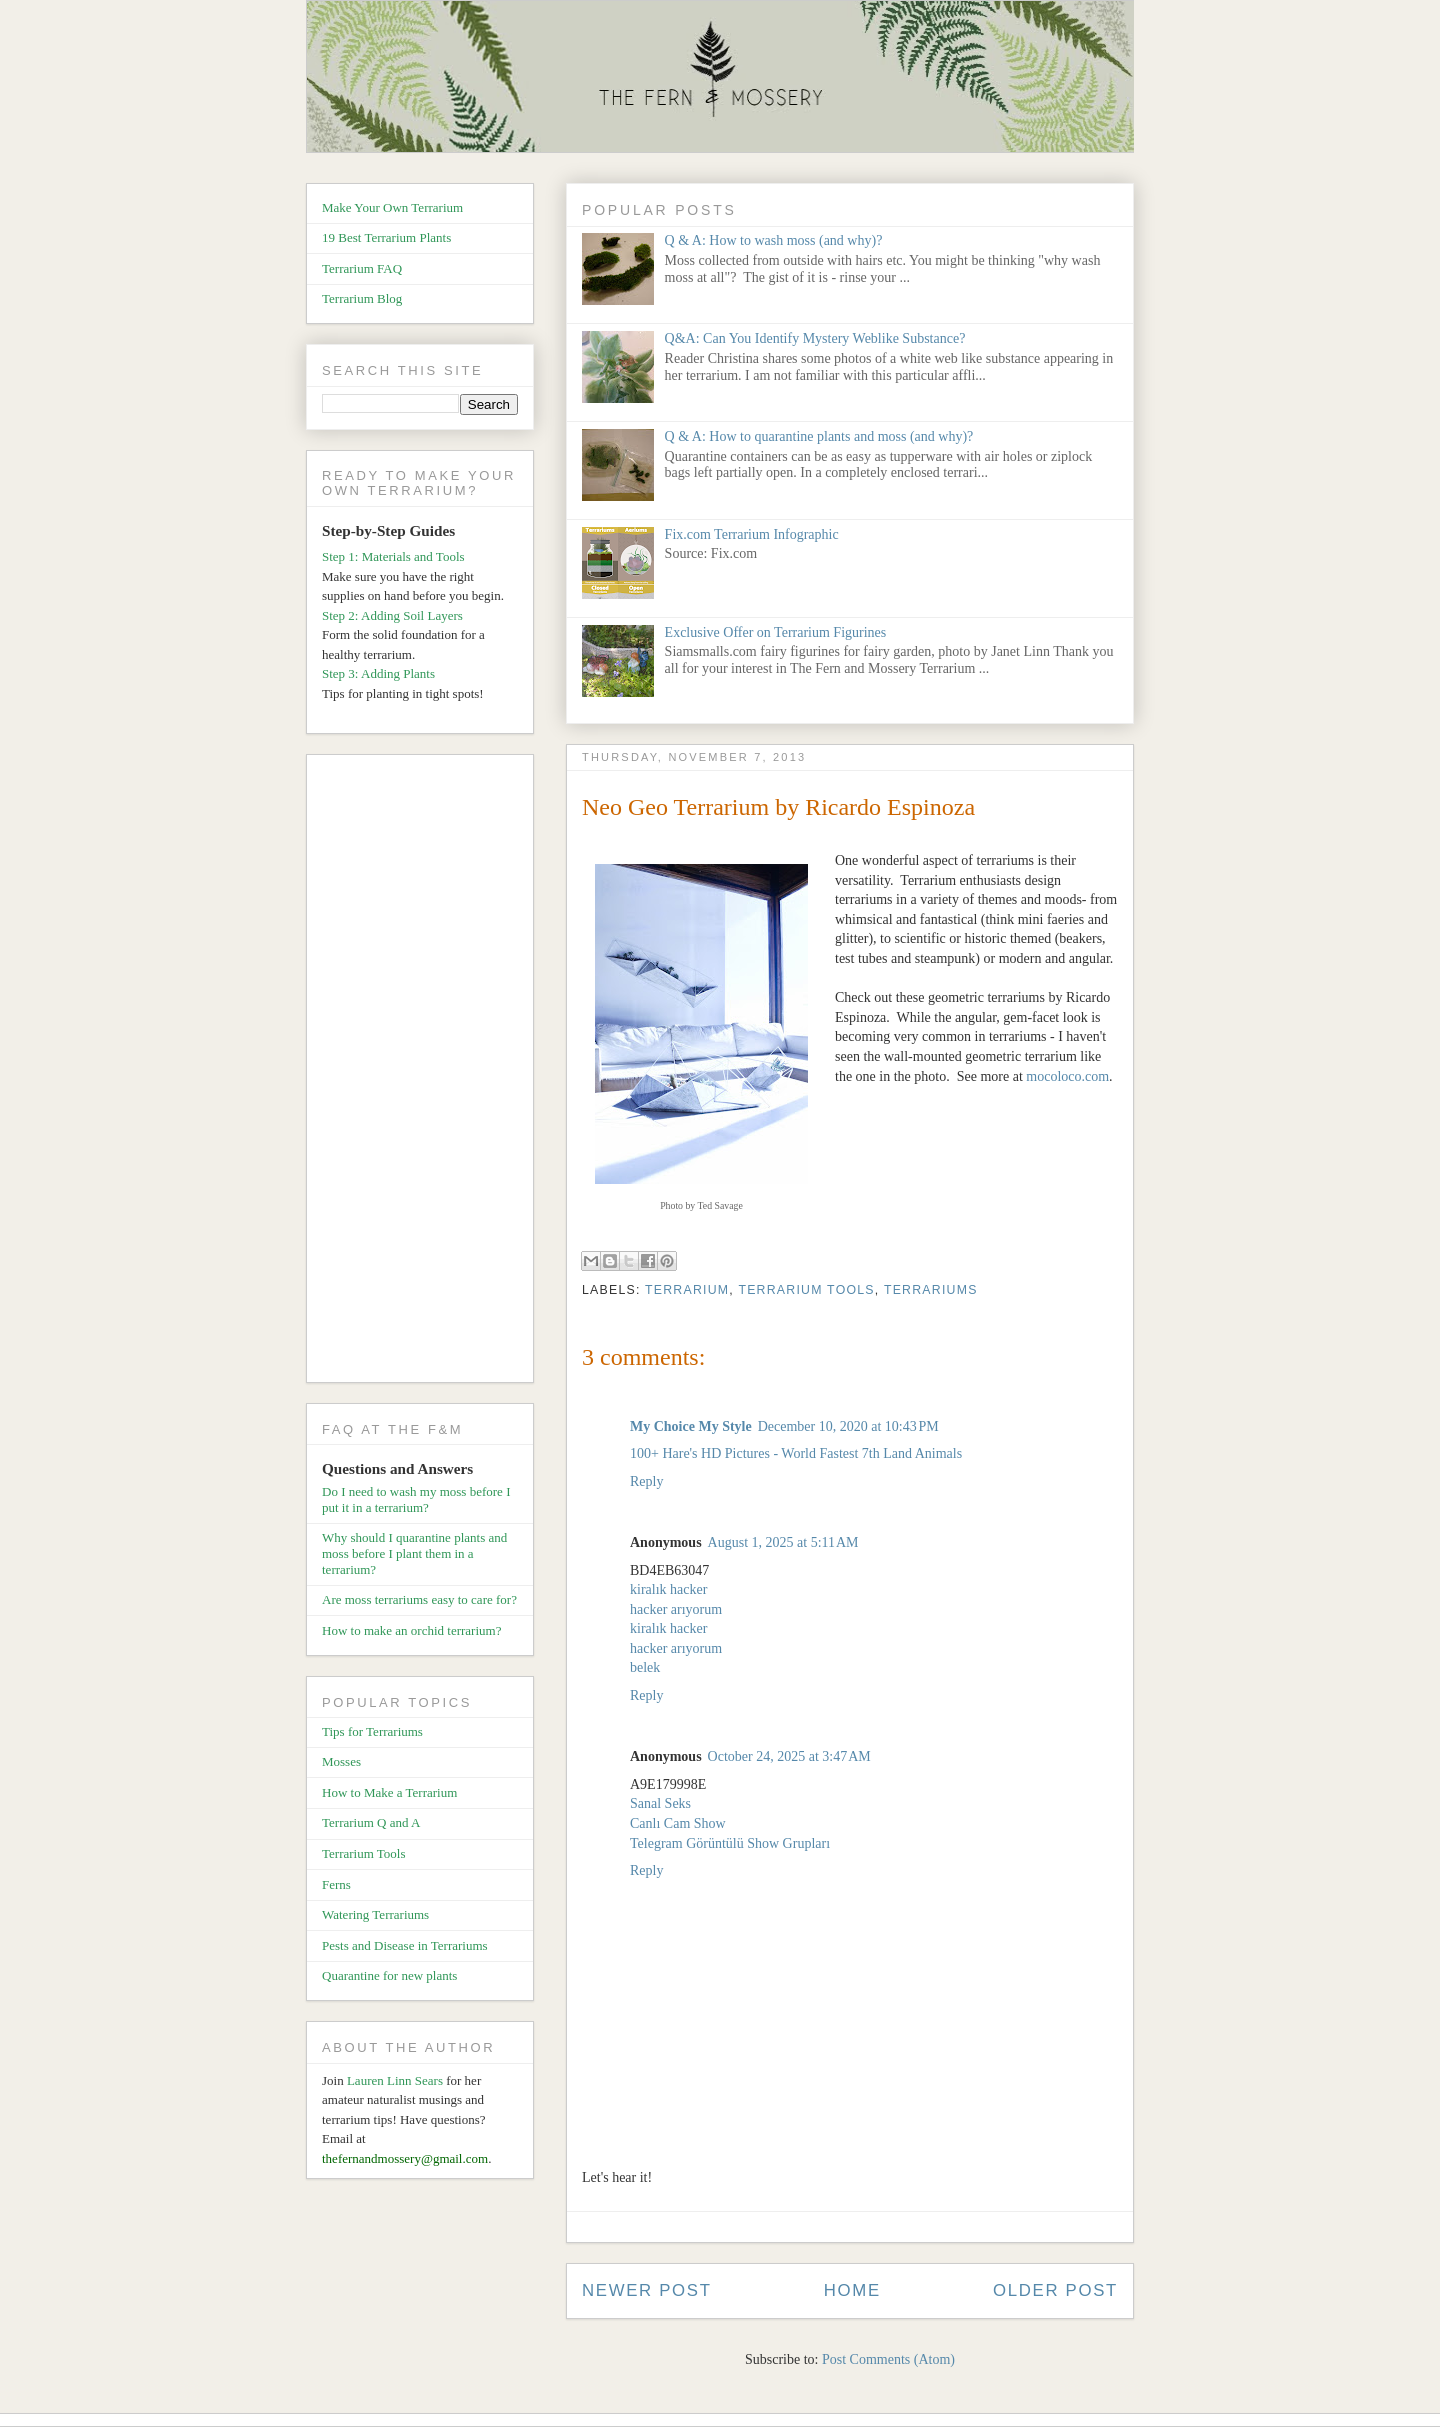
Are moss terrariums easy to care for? (419, 1599)
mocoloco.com (1067, 1076)
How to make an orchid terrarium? (411, 1630)
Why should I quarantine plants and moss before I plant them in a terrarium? (414, 1553)
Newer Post (647, 2290)
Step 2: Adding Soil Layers (392, 615)
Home (852, 2290)
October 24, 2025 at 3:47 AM (789, 1756)
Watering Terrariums (375, 1914)
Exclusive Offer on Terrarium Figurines (776, 632)
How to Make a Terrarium (389, 1792)
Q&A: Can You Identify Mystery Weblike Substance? (815, 338)
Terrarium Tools (806, 1290)
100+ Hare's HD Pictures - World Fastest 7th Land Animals (796, 1453)
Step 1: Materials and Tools (393, 556)
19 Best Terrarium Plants (386, 237)
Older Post (1055, 2290)
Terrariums (931, 1290)
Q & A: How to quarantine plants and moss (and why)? (819, 436)
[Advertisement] (427, 1072)
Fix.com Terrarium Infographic (752, 534)
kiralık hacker (668, 1589)
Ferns (336, 1884)
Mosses (341, 1761)
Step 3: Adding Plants (378, 673)
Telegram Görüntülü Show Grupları (730, 1843)
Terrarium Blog (362, 298)
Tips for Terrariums (372, 1731)
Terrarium (687, 1290)
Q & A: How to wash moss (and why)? (774, 240)
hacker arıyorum (676, 1609)
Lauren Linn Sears (395, 2080)
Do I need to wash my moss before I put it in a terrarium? (416, 1499)
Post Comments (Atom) (888, 2359)
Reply (646, 1481)
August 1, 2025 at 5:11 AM (783, 1542)
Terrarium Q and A (371, 1822)
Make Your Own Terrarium (392, 207)
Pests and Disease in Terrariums (405, 1945)
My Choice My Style (691, 1426)
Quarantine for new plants (389, 1975)
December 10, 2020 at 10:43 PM (848, 1426)
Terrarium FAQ (362, 268)
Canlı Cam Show (678, 1823)
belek (645, 1667)
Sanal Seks (660, 1803)
